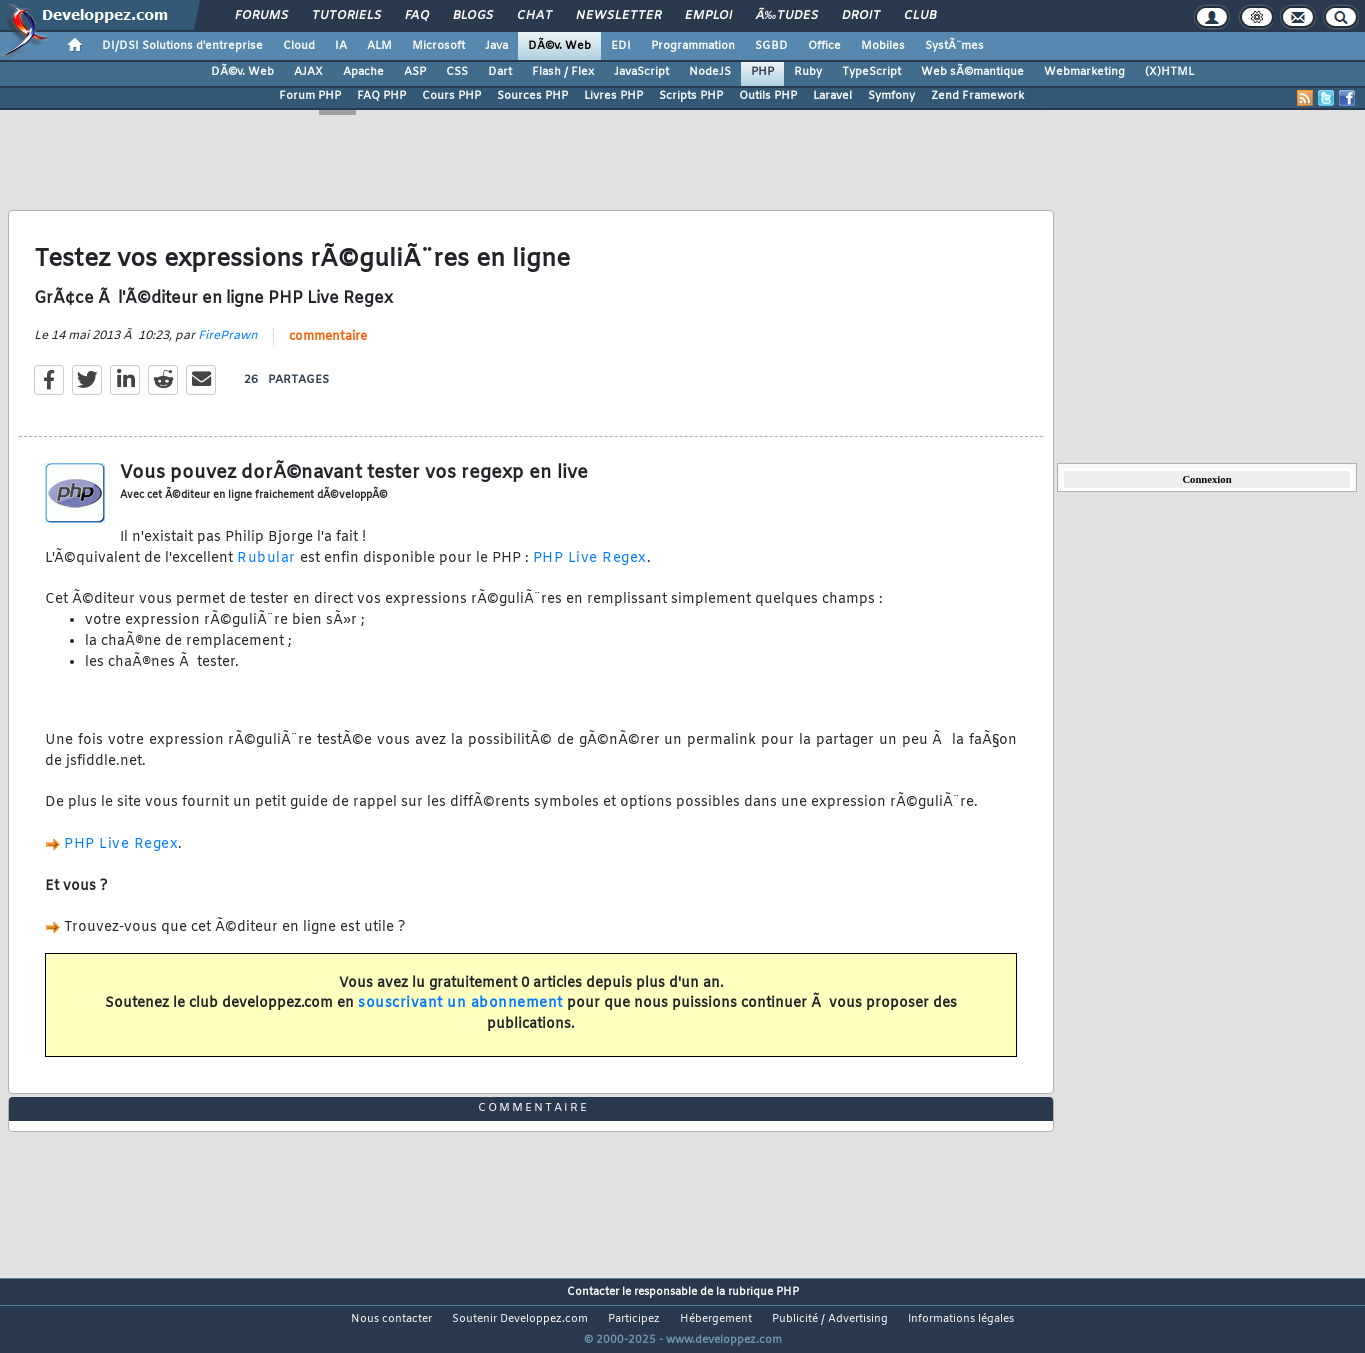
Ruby (808, 72)
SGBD (771, 46)
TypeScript (871, 72)
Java (496, 46)
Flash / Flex (563, 72)
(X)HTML (1169, 72)
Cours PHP (451, 96)
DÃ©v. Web (559, 46)
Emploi (708, 16)
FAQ (417, 16)
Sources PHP (532, 96)
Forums (261, 16)
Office (824, 46)
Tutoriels (346, 16)
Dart (500, 72)
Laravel (832, 96)
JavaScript (641, 72)
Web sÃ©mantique (972, 72)
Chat (534, 16)
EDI (621, 46)
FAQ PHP (381, 96)
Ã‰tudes (787, 16)
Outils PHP (768, 96)
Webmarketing (1084, 72)
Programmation (693, 46)
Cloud (299, 46)
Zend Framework (977, 96)
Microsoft (438, 46)
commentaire (328, 349)
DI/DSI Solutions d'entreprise (182, 46)
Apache (363, 72)
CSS (457, 72)
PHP (762, 72)
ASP (415, 72)
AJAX (308, 72)
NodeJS (710, 72)
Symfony (891, 96)
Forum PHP (310, 96)
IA (341, 46)
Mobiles (883, 46)
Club (920, 16)
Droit (861, 16)
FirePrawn (228, 348)
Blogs (473, 16)
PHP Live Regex (590, 570)
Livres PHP (613, 96)
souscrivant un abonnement (460, 1016)
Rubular (266, 570)
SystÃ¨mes (954, 46)
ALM (379, 46)
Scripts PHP (691, 96)
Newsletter (618, 16)
